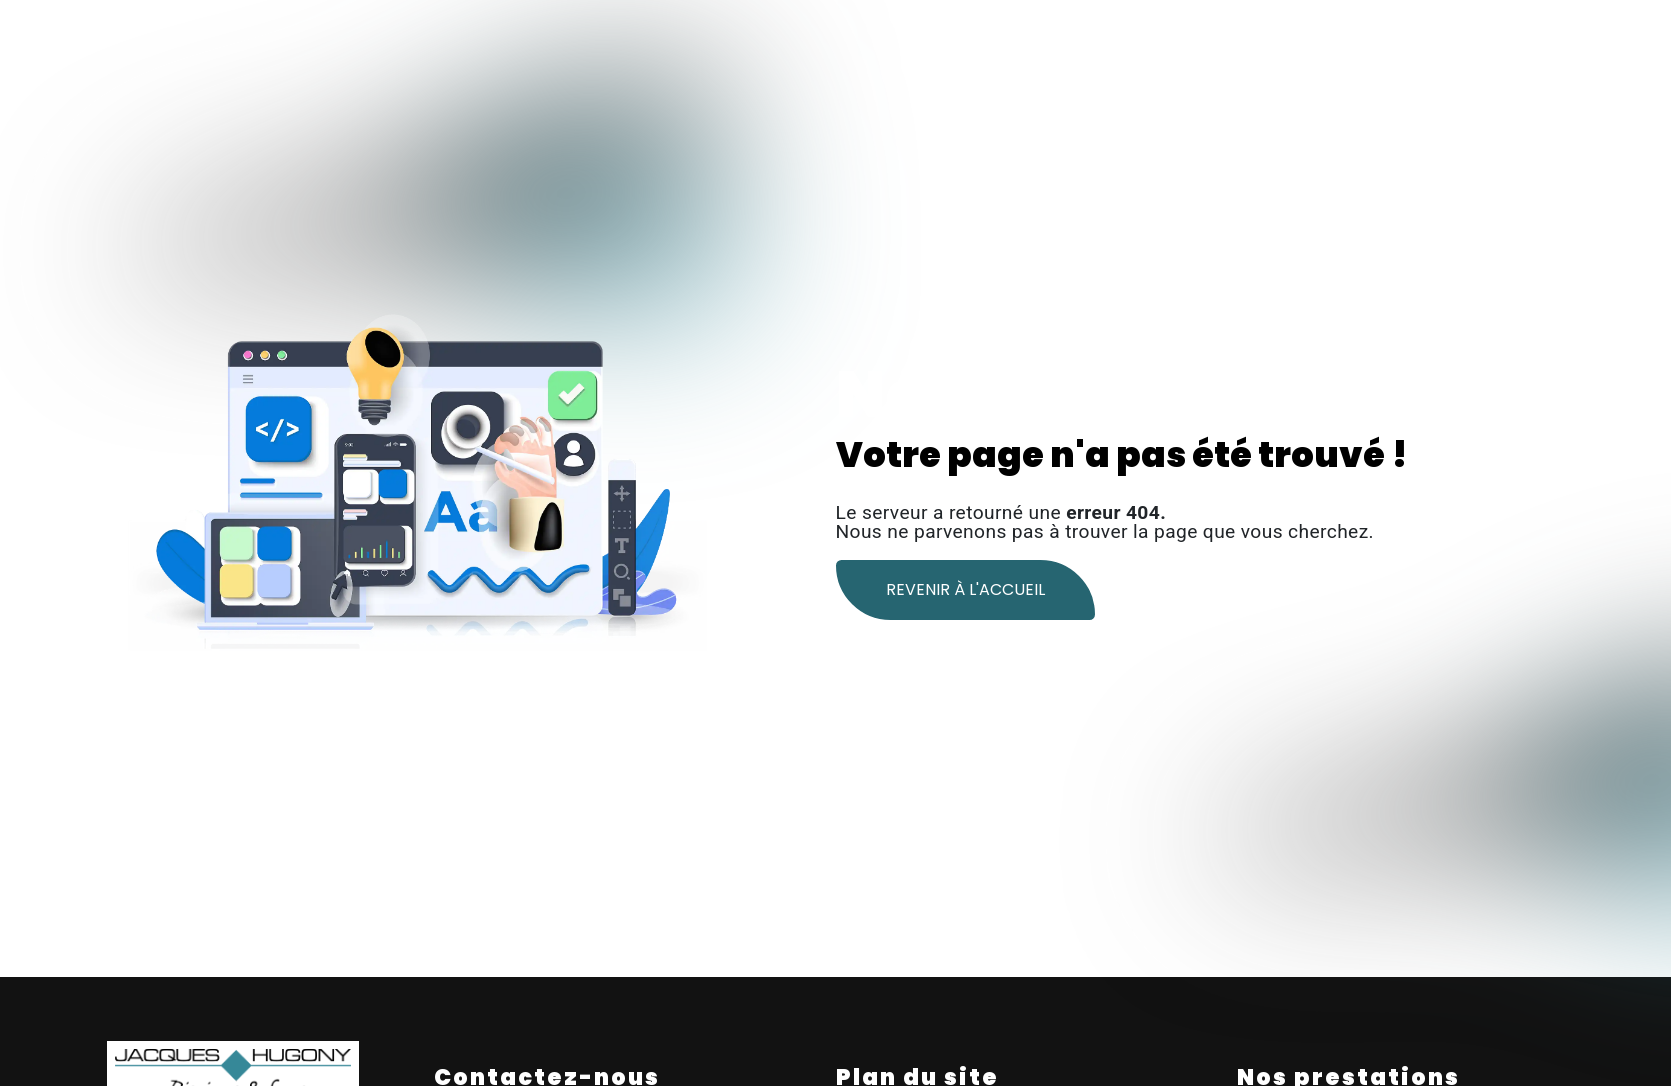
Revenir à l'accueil (965, 589)
